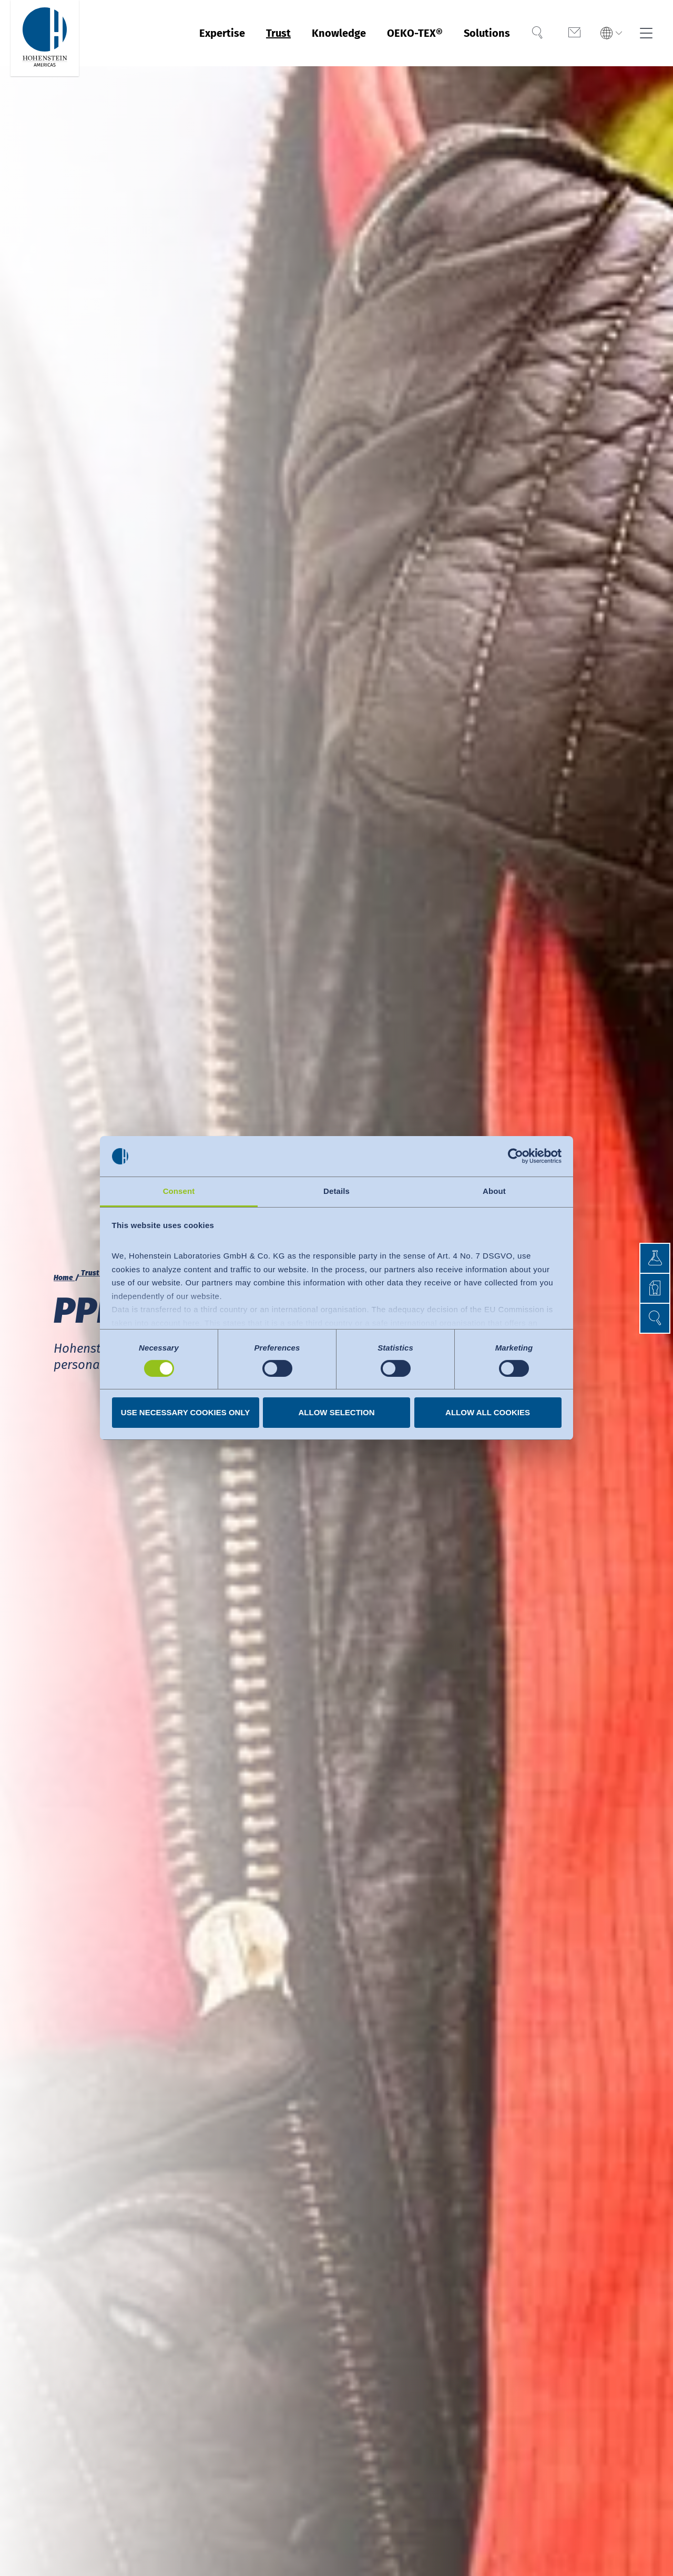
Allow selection (337, 1412)
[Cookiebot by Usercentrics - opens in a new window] (516, 1156)
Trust (278, 33)
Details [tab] (336, 1191)
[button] (654, 1318)
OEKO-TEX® (415, 33)
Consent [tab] (179, 1191)
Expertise (222, 33)
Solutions (487, 33)
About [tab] (494, 1191)
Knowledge (339, 33)
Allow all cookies (487, 1412)
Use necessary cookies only (185, 1412)
